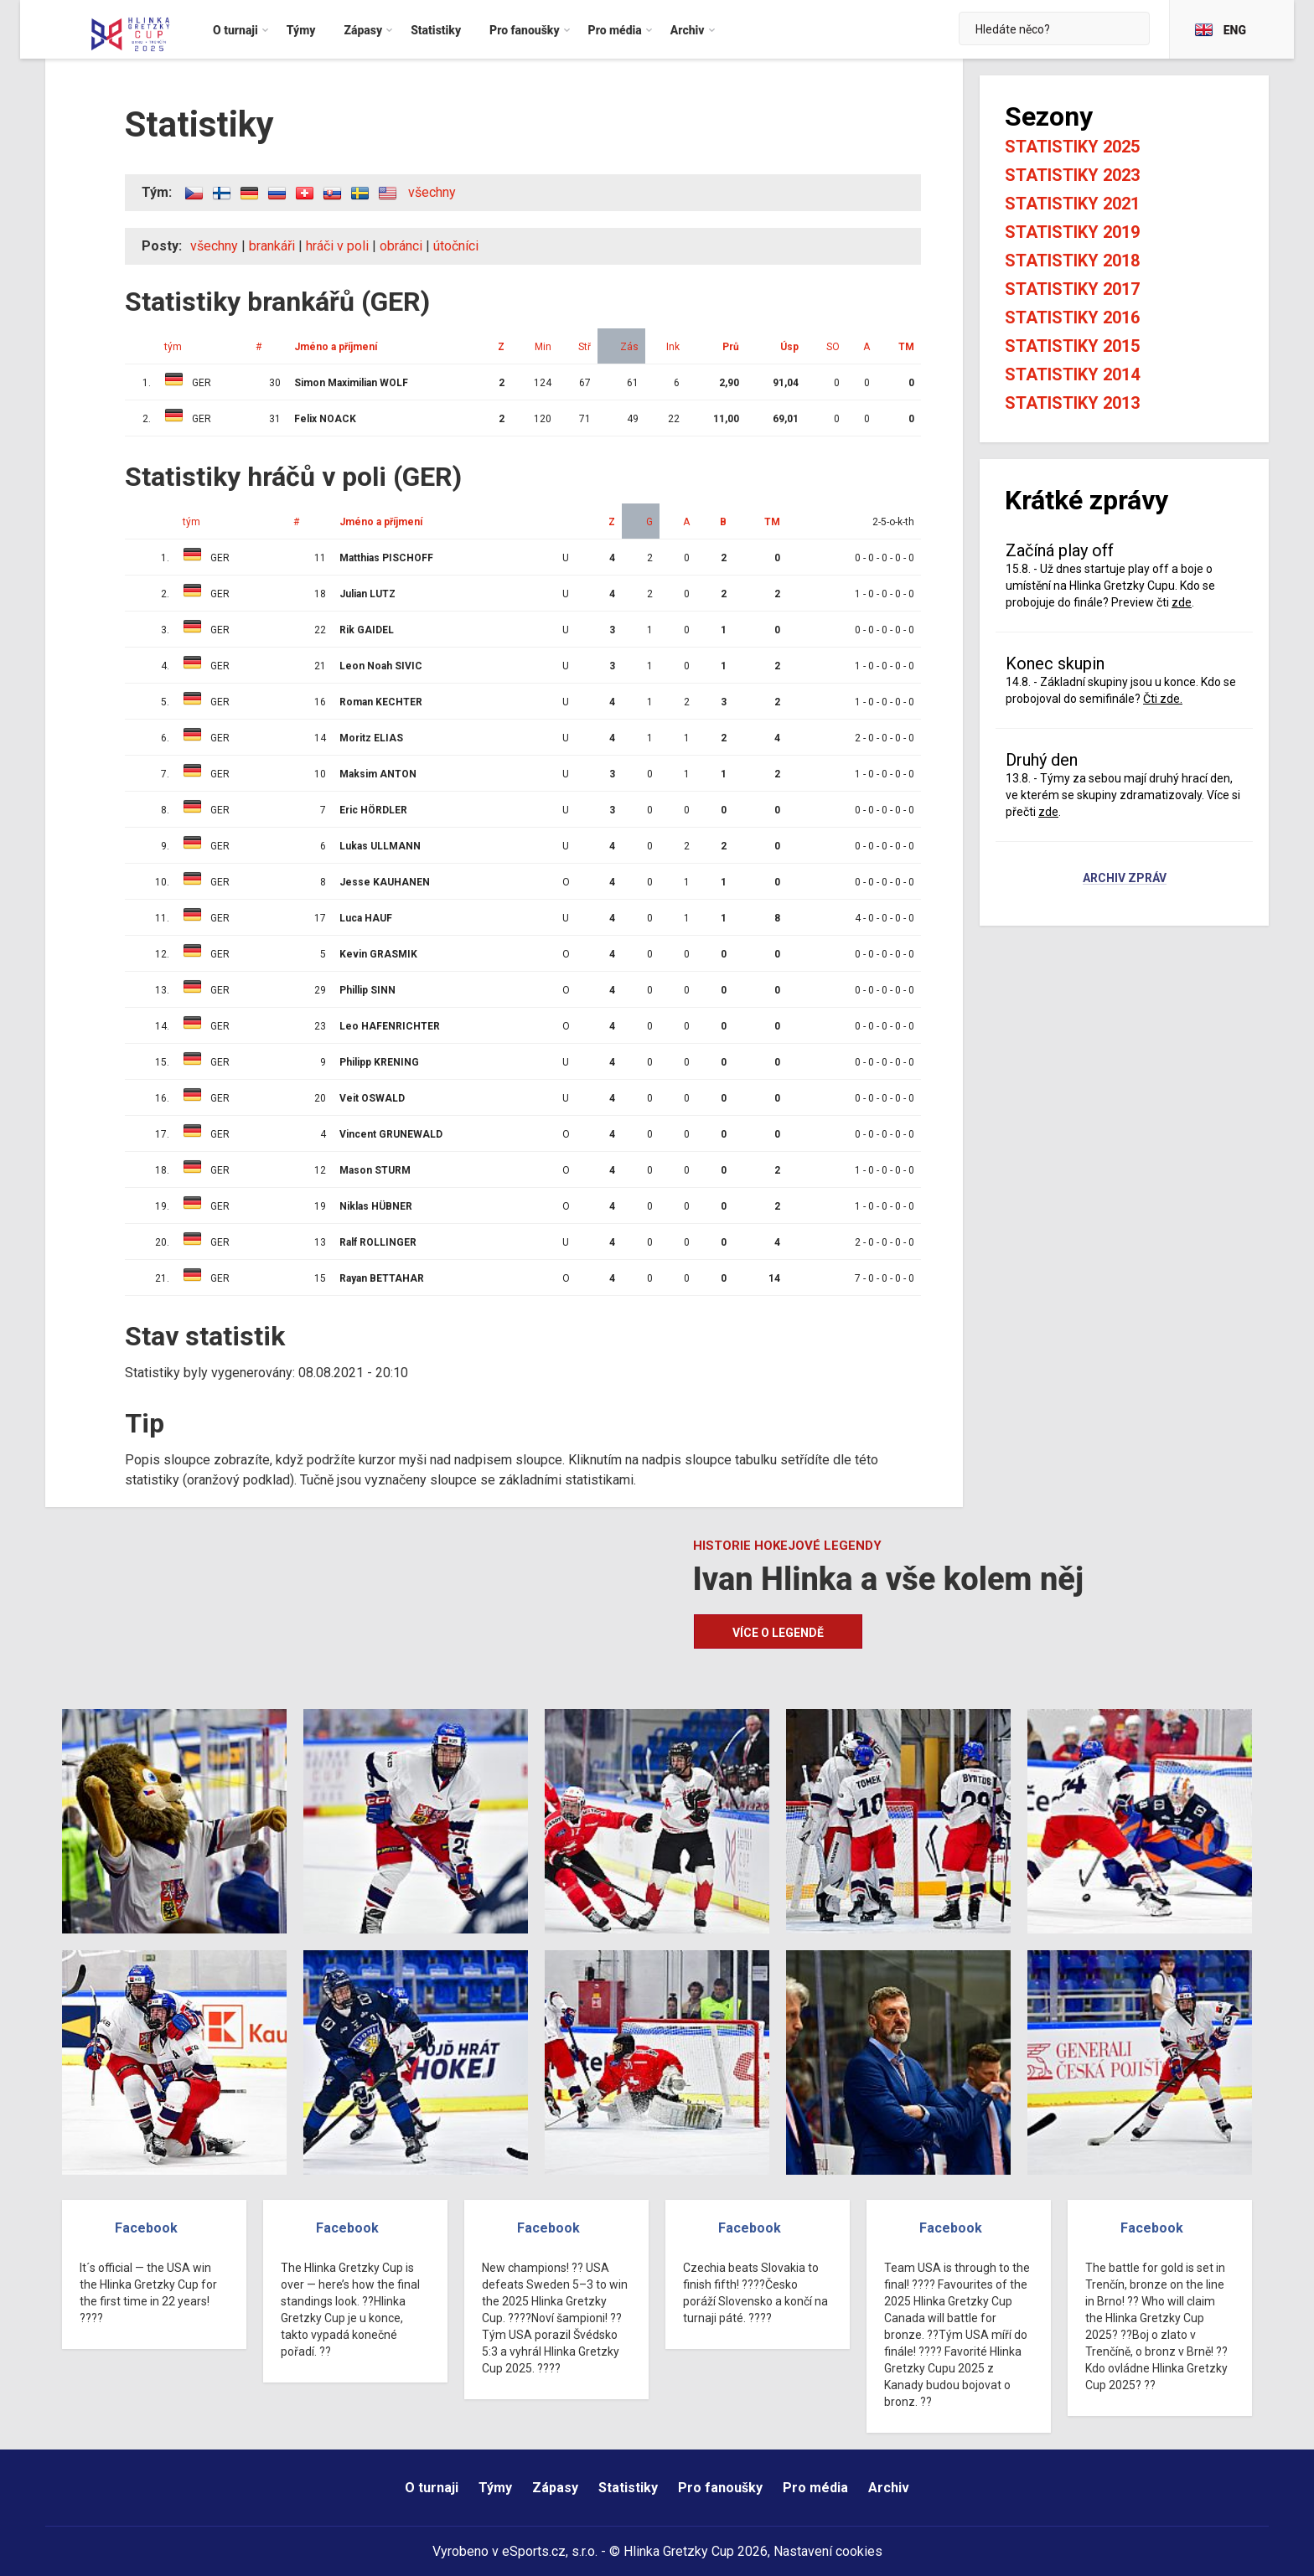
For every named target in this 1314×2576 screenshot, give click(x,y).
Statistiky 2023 (1072, 175)
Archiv (888, 2488)
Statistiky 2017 (1072, 289)
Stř (584, 347)
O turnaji (431, 2488)
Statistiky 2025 (1072, 147)
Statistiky (628, 2488)
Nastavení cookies (827, 2551)
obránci (401, 246)
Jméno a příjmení (335, 347)
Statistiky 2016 (1072, 317)
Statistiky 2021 (1072, 204)
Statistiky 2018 (1072, 260)
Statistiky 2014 (1072, 374)
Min (543, 347)
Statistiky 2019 (1072, 232)
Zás (629, 347)
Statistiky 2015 (1072, 346)
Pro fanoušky (720, 2488)
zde (1182, 602)
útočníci (456, 246)
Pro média (815, 2488)
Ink (673, 347)
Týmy (495, 2488)
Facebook (146, 2228)
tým (173, 347)
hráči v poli (337, 246)
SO (833, 347)
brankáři (272, 246)
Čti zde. (1162, 698)
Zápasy (555, 2488)
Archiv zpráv (1125, 879)
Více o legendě (778, 1632)
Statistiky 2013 (1072, 403)
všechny (432, 192)
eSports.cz (534, 2551)
